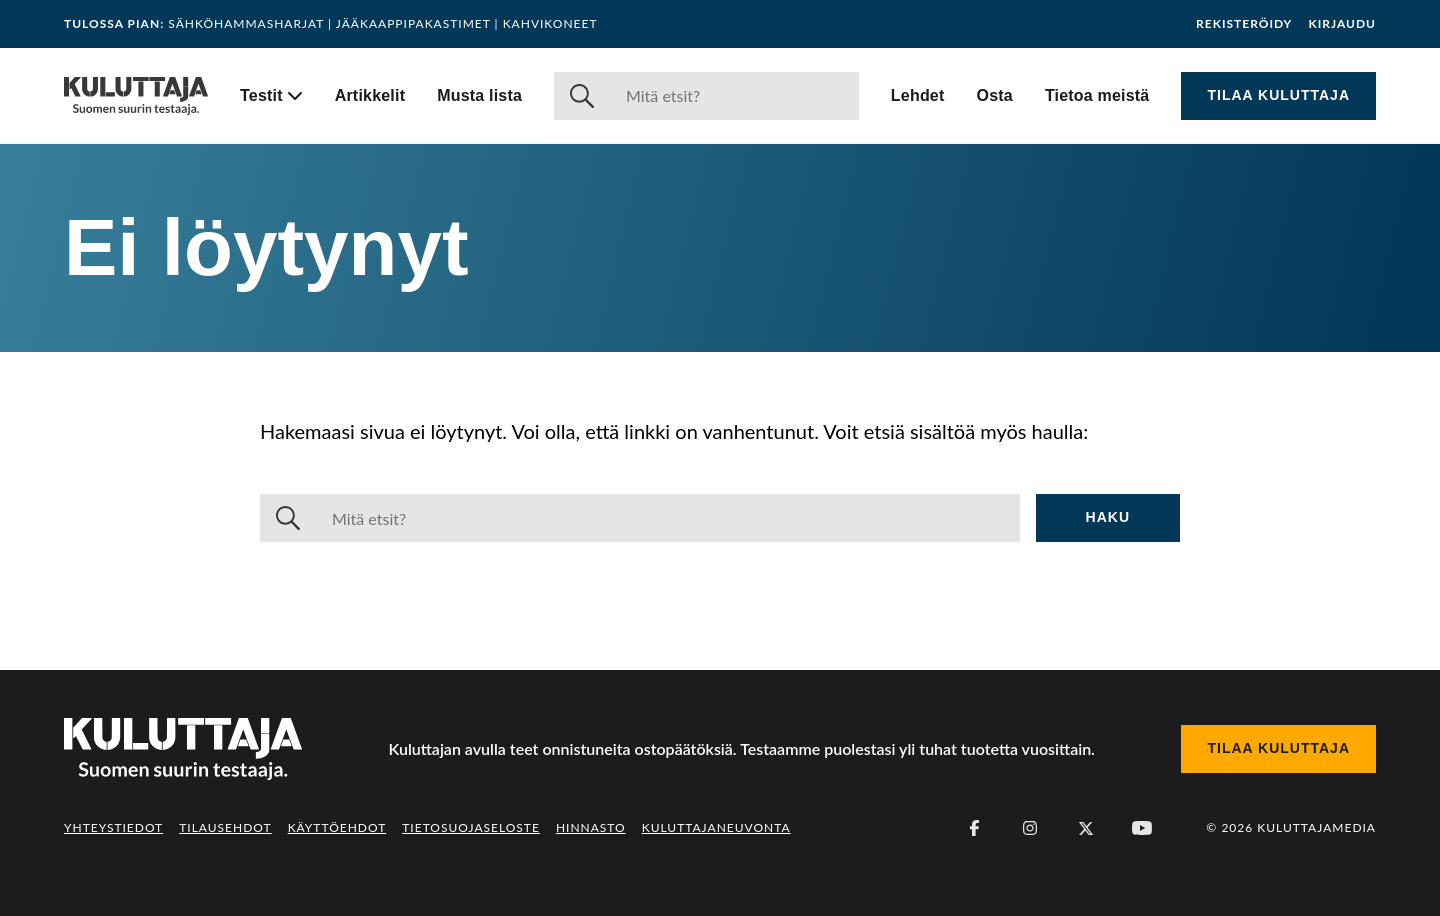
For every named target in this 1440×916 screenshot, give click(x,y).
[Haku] (734, 96)
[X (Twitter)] (1086, 828)
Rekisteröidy (1244, 24)
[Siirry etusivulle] (136, 96)
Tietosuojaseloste (471, 827)
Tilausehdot (225, 827)
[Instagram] (1030, 828)
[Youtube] (1142, 828)
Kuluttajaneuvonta (716, 827)
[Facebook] (974, 828)
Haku (1108, 517)
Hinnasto (591, 827)
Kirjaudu (1342, 24)
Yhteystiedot (113, 827)
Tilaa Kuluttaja (1278, 95)
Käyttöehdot (337, 827)
